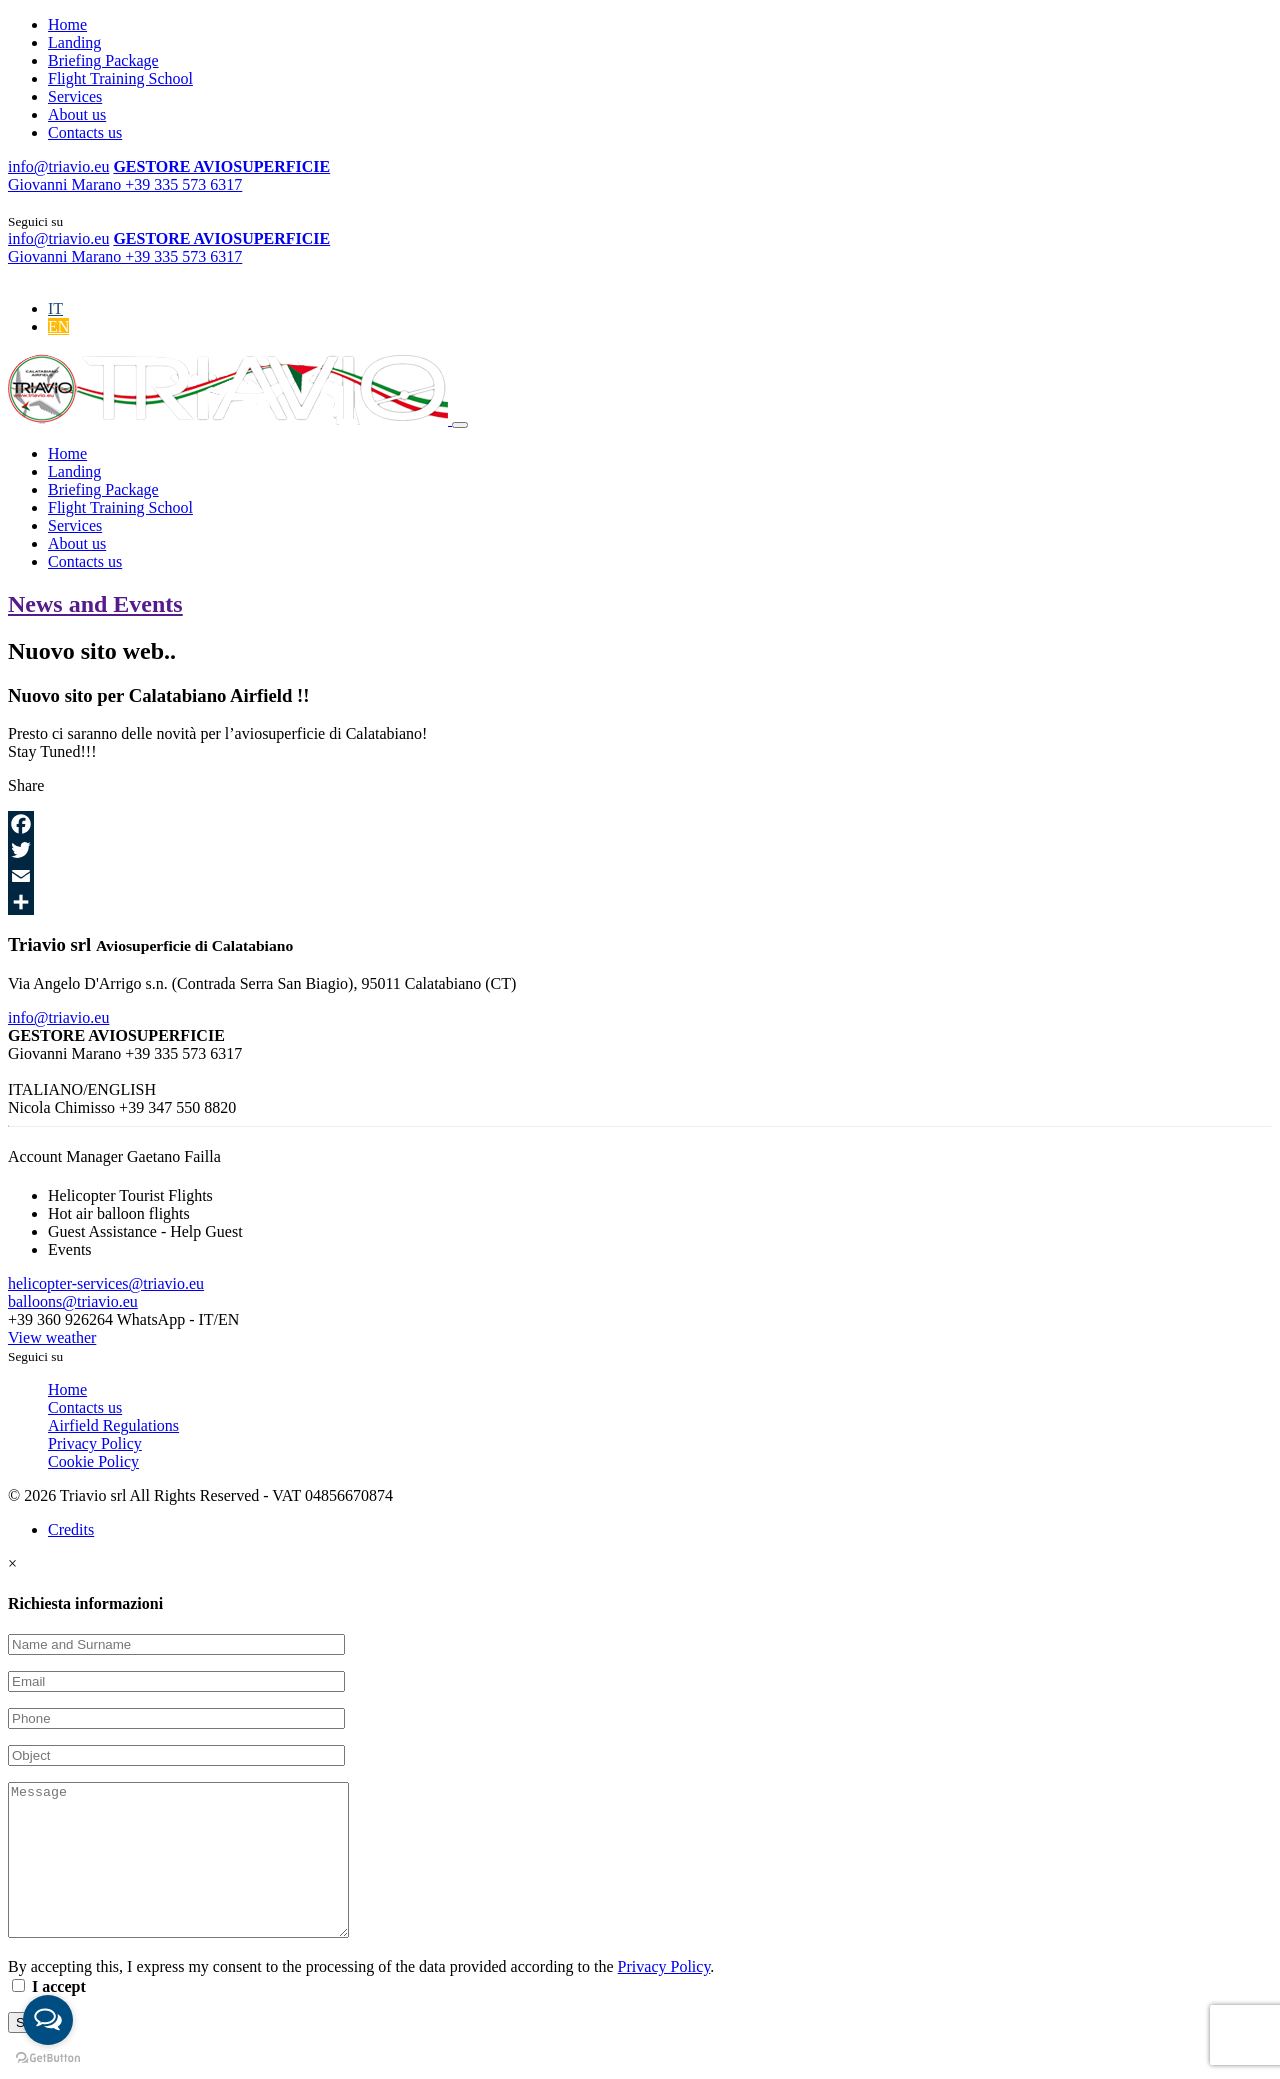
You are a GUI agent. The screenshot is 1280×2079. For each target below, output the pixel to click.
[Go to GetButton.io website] (48, 2058)
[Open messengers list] (48, 2020)
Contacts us (85, 132)
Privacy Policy (95, 1443)
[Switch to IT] (55, 308)
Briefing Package (103, 60)
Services (75, 96)
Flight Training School (120, 78)
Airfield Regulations (113, 1425)
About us (77, 114)
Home (67, 24)
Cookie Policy (93, 1461)
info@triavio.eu (58, 1017)
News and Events (95, 604)
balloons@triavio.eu (73, 1301)
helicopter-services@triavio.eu (106, 1283)
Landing (74, 42)
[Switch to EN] (58, 326)
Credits (71, 1529)
